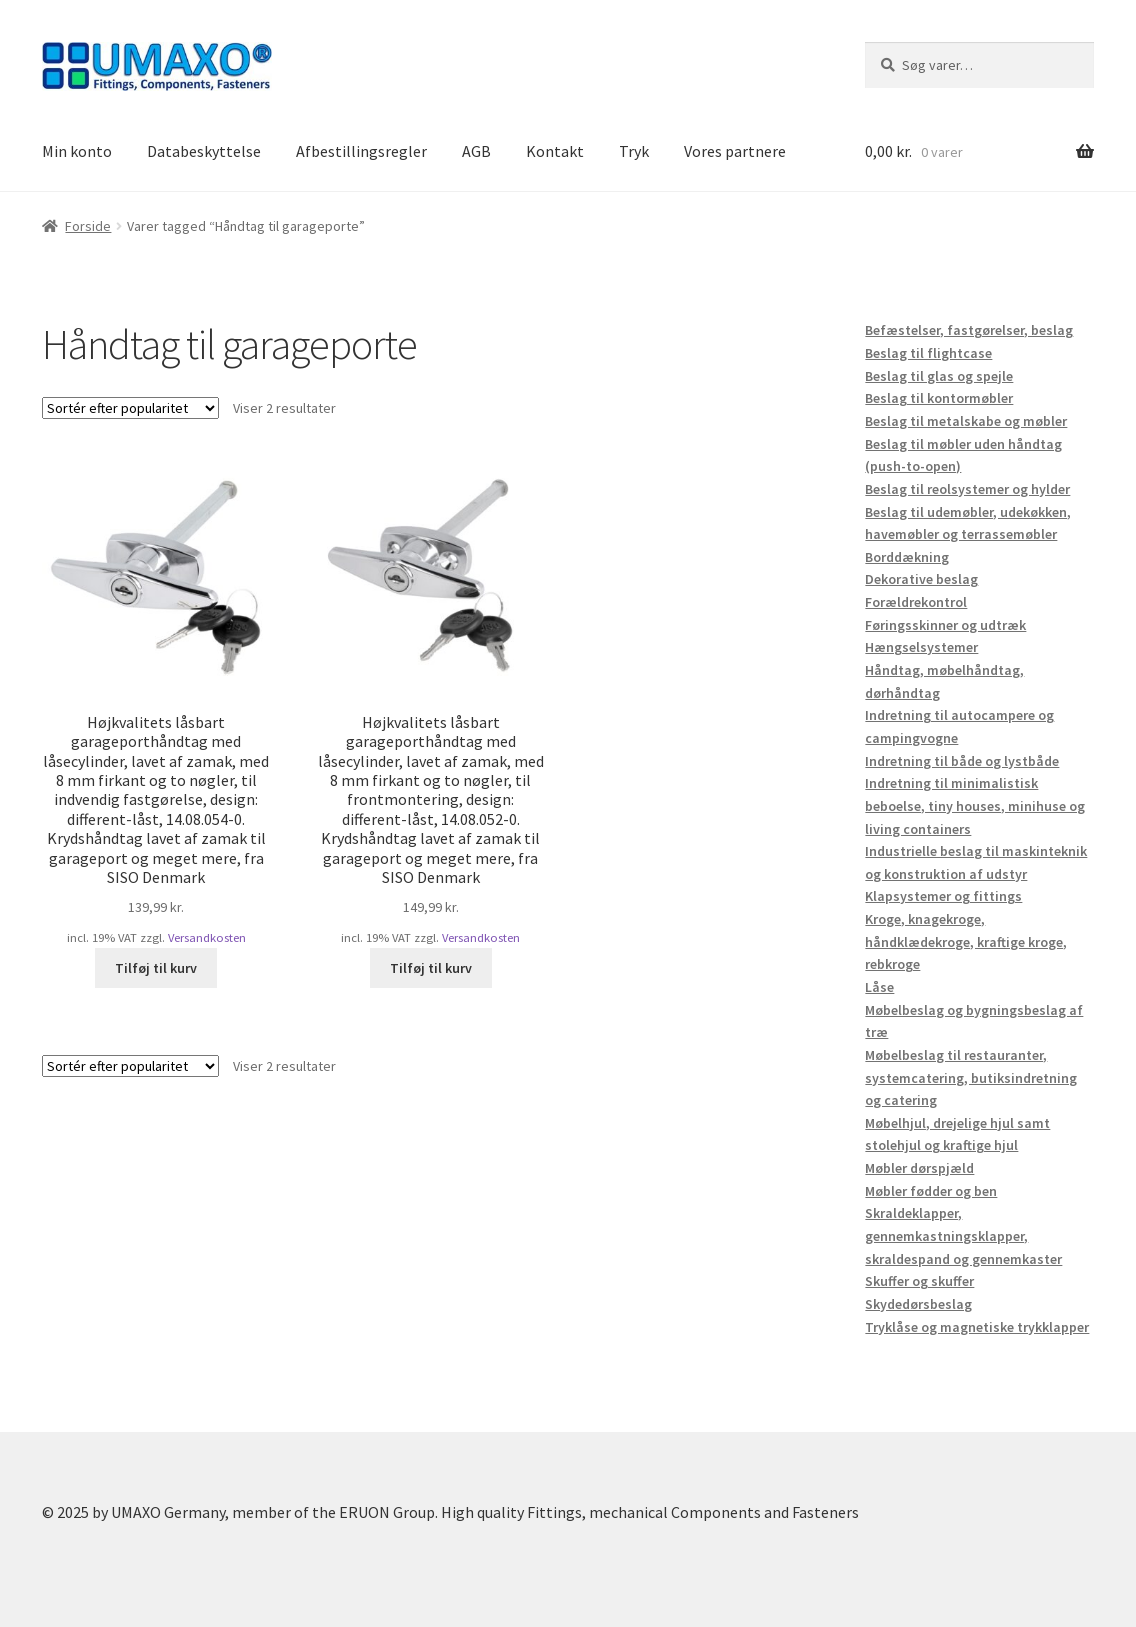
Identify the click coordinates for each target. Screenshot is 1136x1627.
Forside (88, 226)
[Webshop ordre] (130, 408)
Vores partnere (735, 151)
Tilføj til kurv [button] (156, 968)
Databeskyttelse (204, 151)
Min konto (77, 151)
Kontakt (555, 151)
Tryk (634, 151)
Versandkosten (207, 937)
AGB (476, 151)
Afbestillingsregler (361, 151)
